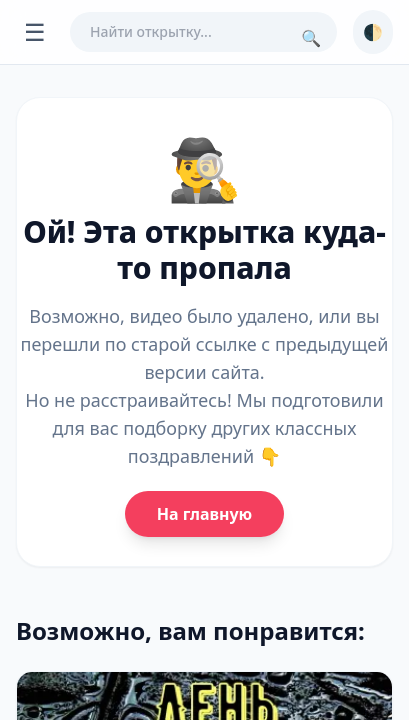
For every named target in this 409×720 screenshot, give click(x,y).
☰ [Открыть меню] (35, 31)
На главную (204, 514)
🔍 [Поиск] (311, 38)
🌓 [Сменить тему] (373, 32)
